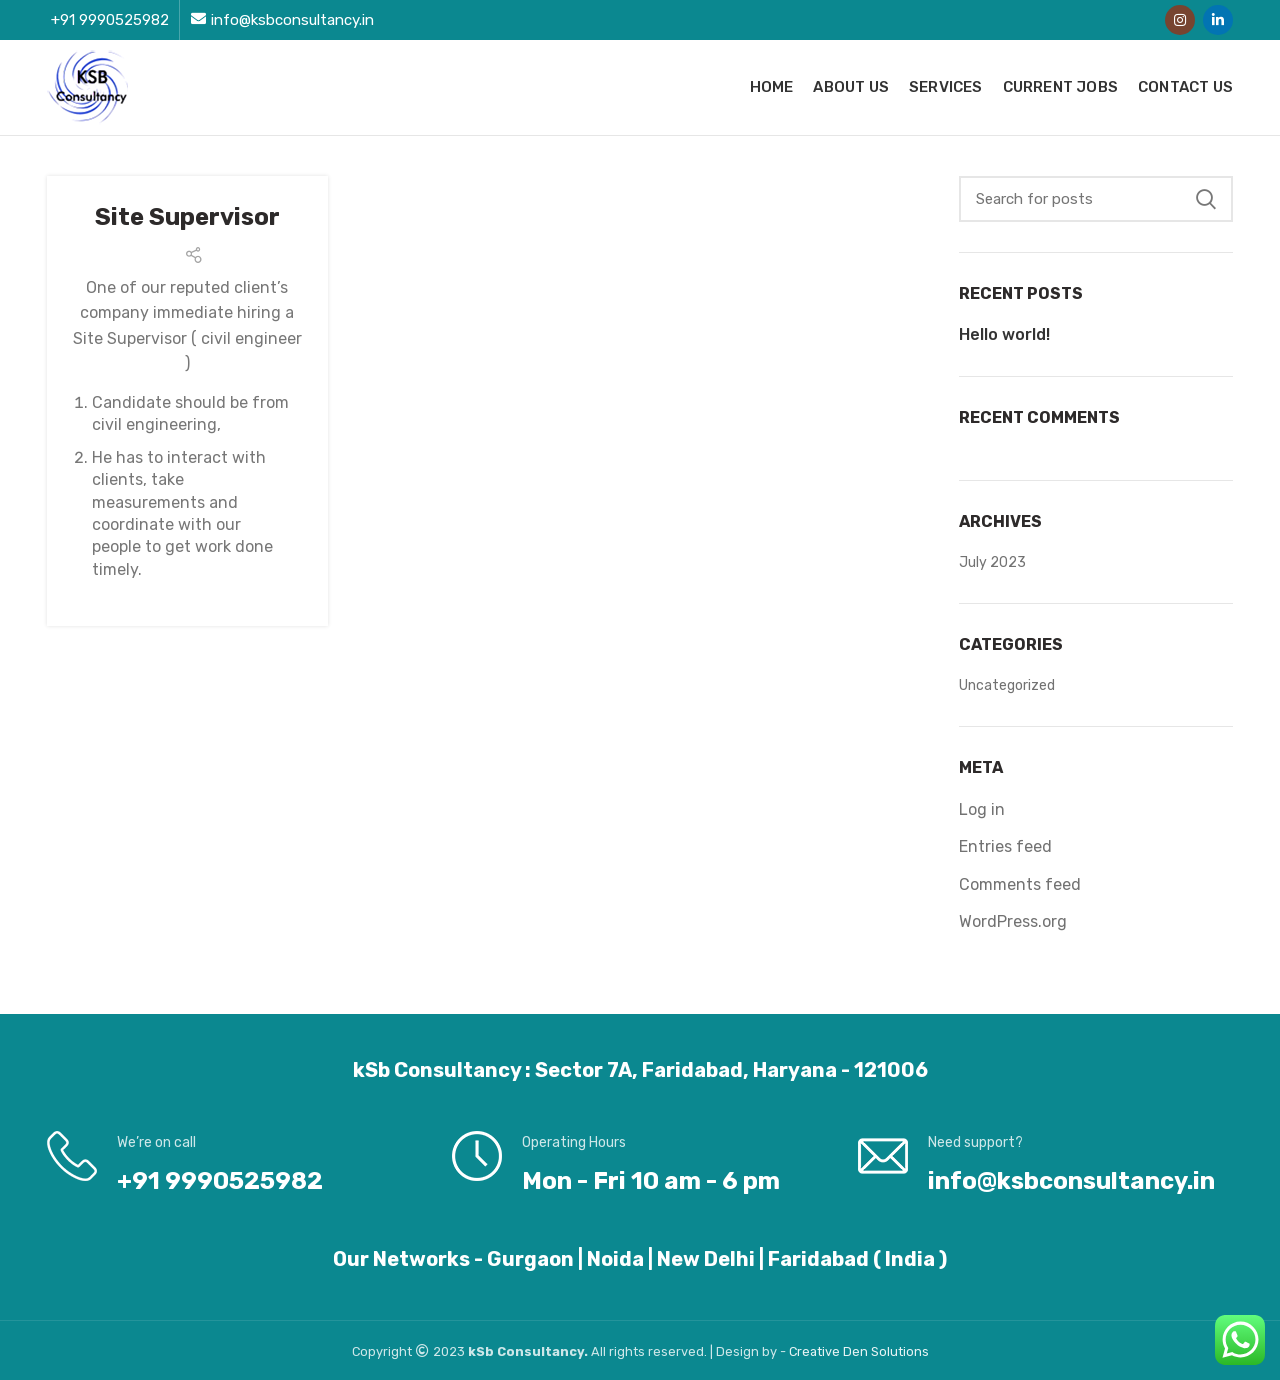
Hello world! (1004, 334)
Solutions (900, 1351)
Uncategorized (1007, 685)
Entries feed (1005, 846)
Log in (982, 809)
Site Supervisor (187, 217)
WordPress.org (1013, 921)
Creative (816, 1351)
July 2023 (992, 562)
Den (857, 1351)
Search (1206, 199)
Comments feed (1020, 884)
